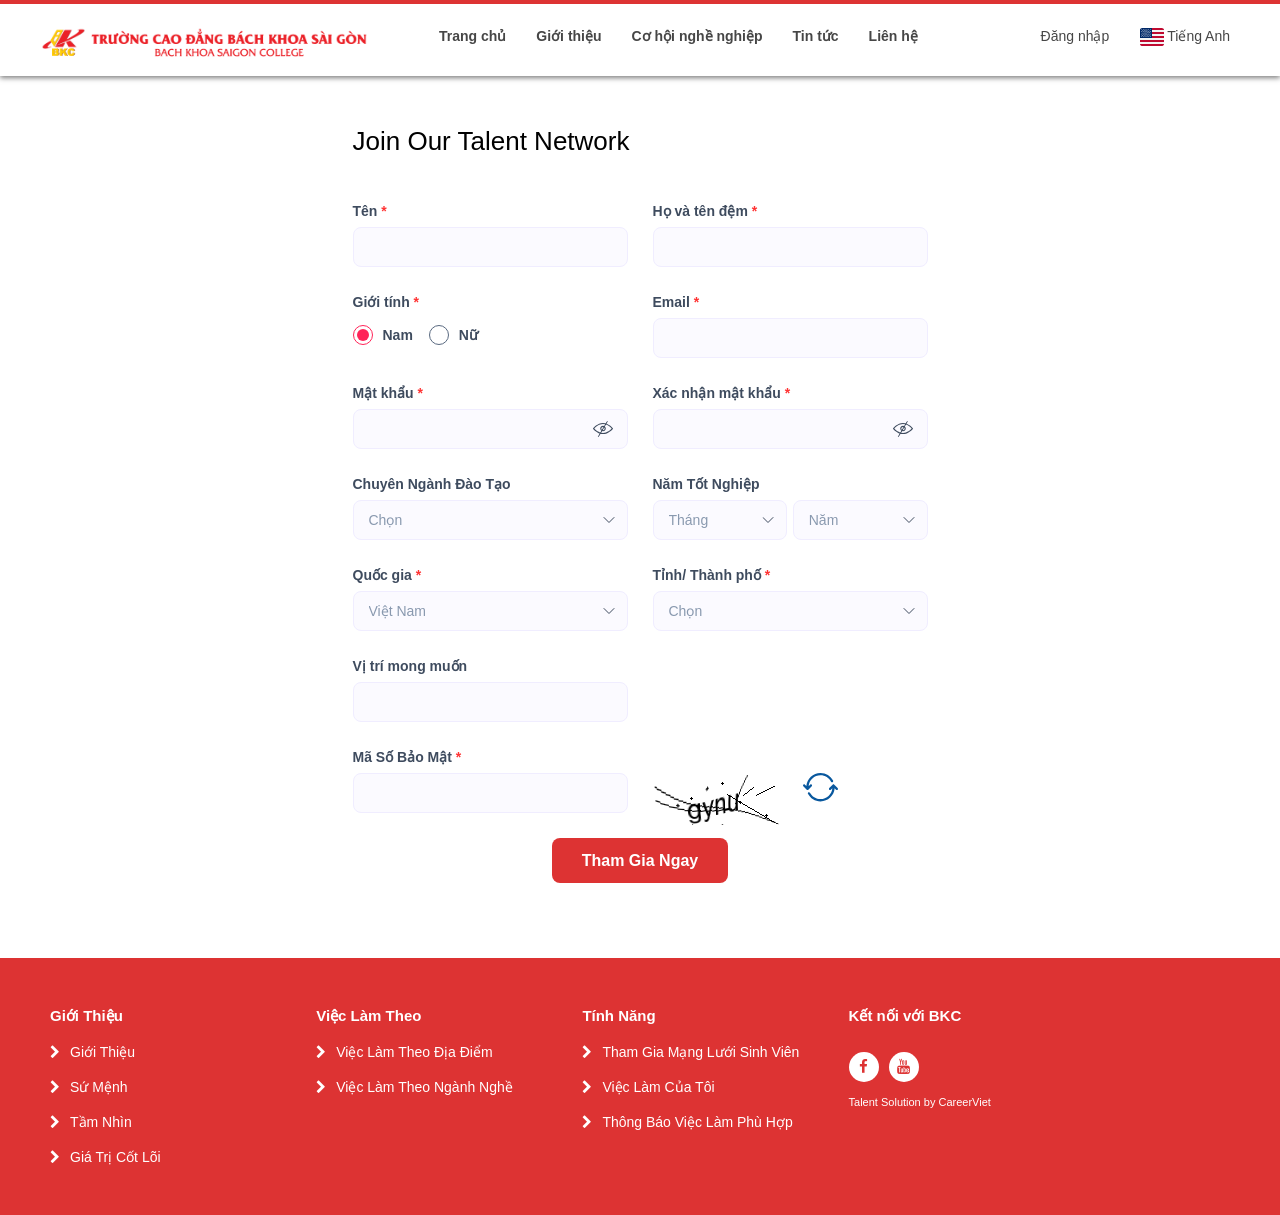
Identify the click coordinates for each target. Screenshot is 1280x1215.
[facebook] (864, 1067)
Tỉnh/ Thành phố (712, 575)
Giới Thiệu (102, 1052)
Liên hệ (893, 36)
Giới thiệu (568, 36)
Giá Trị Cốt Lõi (115, 1157)
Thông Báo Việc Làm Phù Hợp (697, 1122)
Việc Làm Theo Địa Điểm (414, 1052)
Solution (902, 1102)
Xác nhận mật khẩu (722, 393)
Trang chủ (472, 36)
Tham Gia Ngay (640, 860)
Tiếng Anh (1184, 37)
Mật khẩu (388, 393)
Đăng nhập (1075, 36)
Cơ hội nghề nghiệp (697, 36)
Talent (865, 1102)
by (931, 1102)
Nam (383, 335)
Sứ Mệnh (98, 1087)
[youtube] (904, 1067)
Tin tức (816, 36)
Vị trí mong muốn (410, 666)
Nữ (453, 335)
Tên (370, 211)
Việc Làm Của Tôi (658, 1087)
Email (676, 302)
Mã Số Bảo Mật (407, 757)
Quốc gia (387, 575)
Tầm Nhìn (101, 1122)
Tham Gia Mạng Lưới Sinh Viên (700, 1052)
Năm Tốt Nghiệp (706, 484)
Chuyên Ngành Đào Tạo (432, 484)
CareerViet (964, 1102)
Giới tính (386, 302)
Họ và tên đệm (705, 211)
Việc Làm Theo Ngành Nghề (424, 1087)
